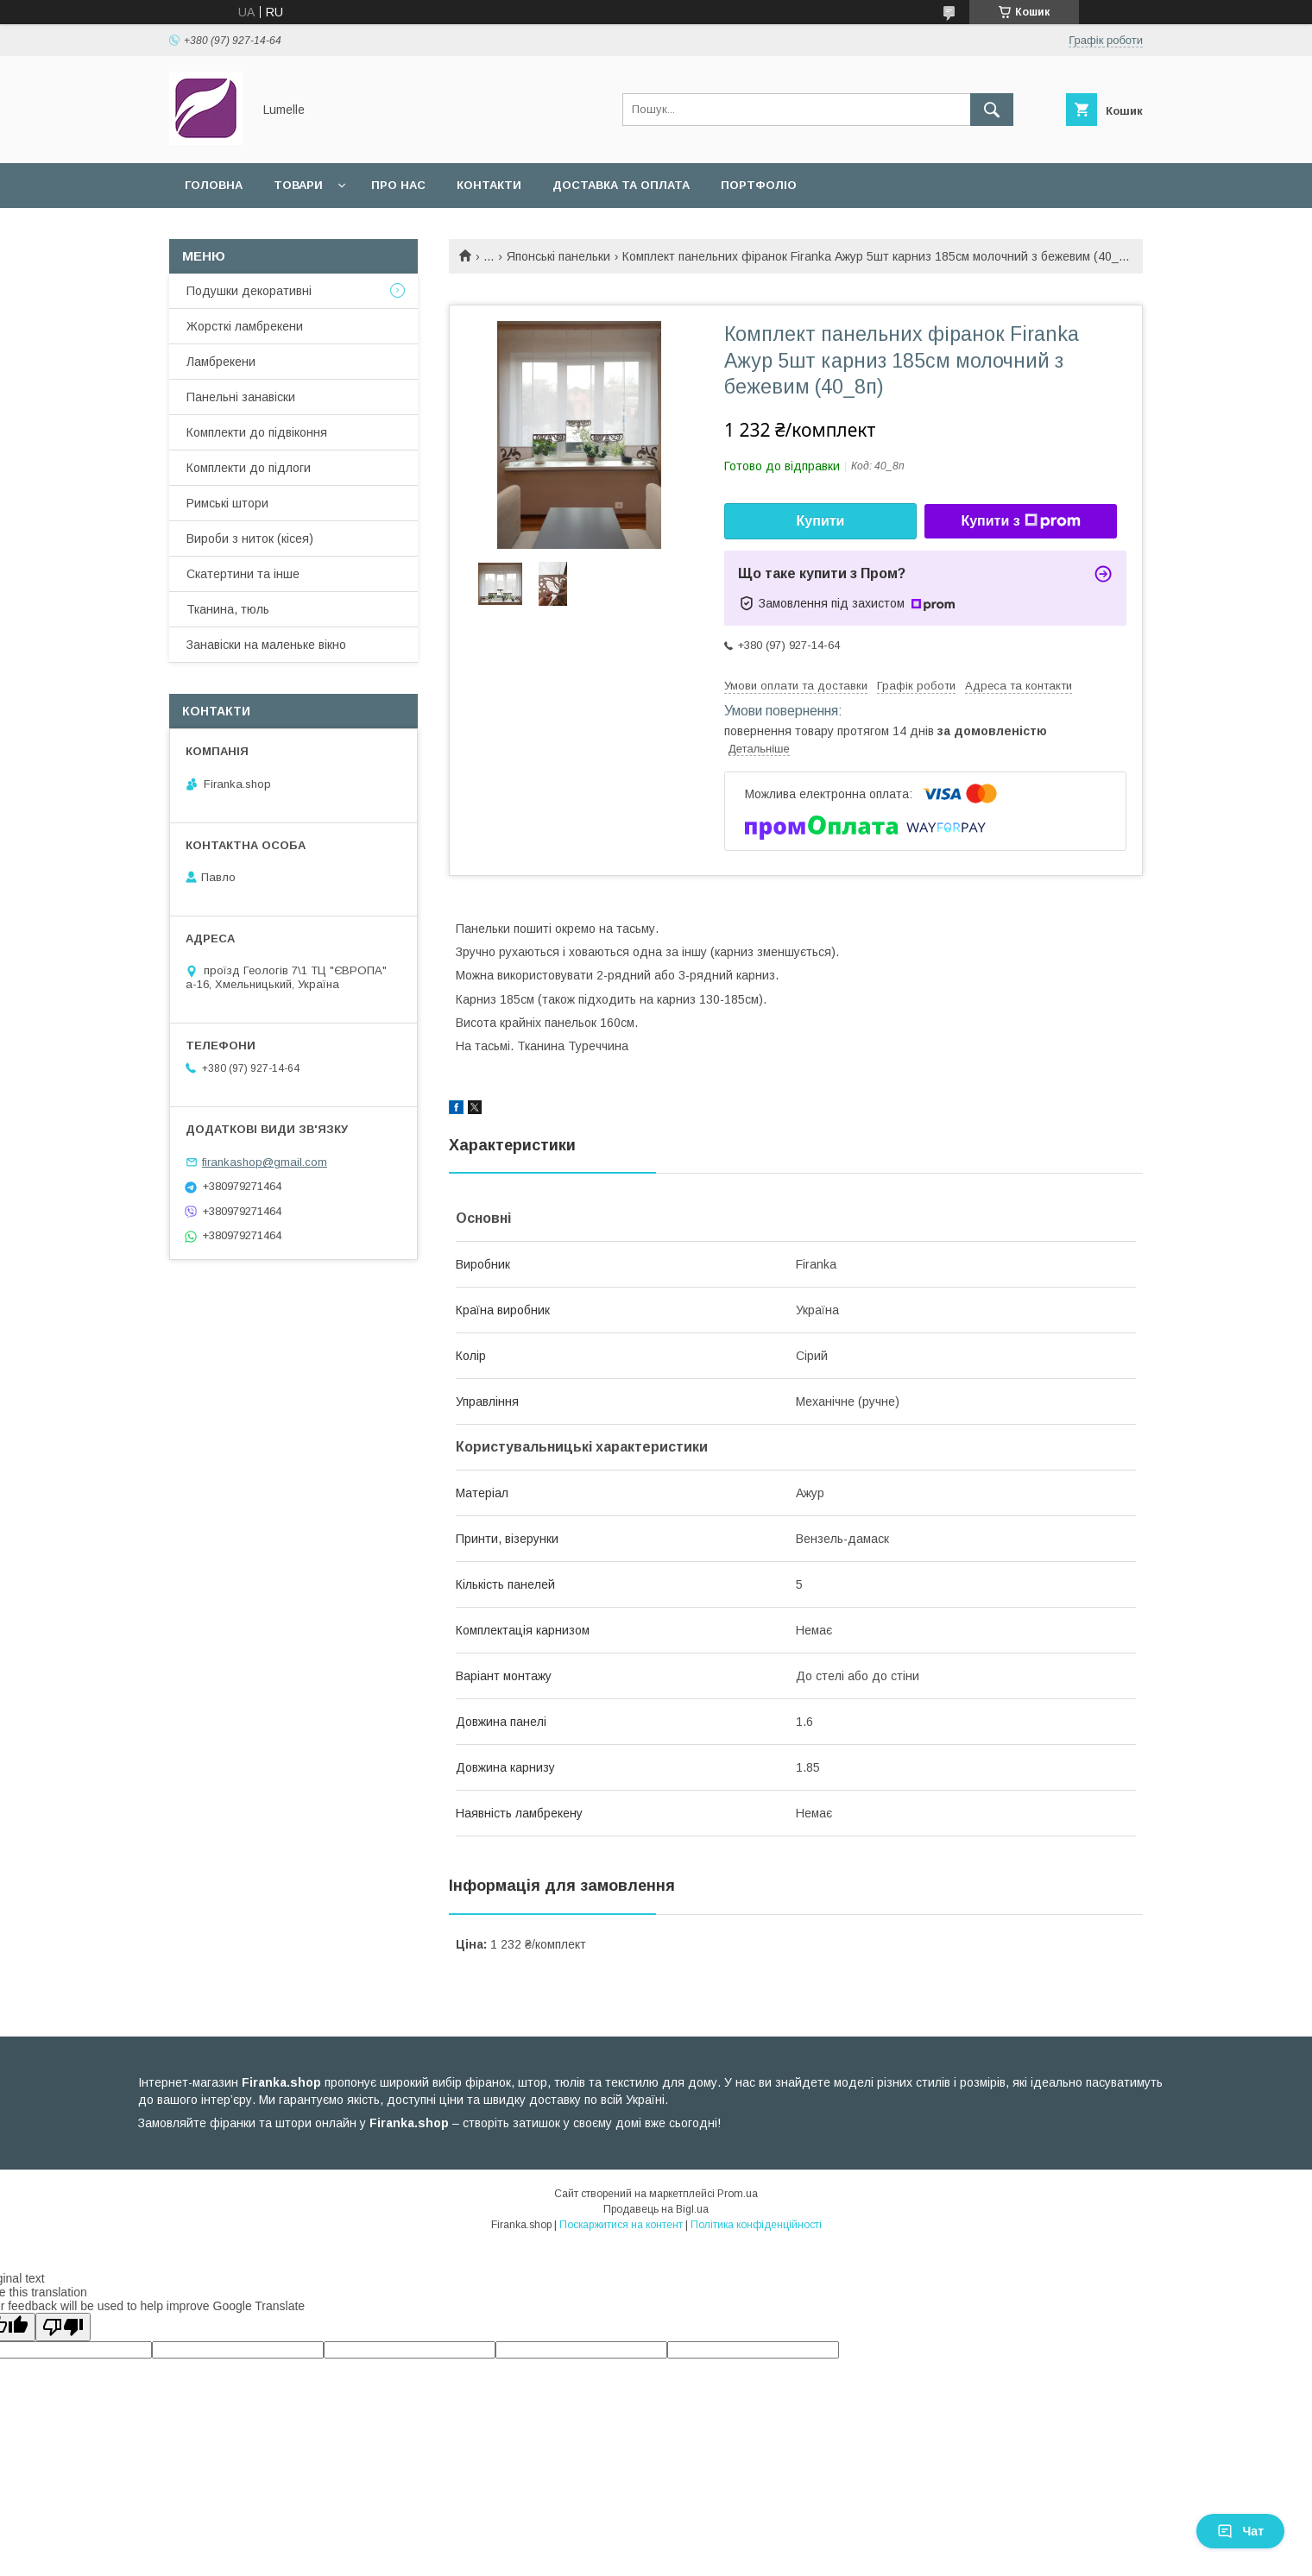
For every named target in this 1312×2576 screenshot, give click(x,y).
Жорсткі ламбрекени (244, 326)
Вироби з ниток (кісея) (249, 538)
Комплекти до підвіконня (256, 432)
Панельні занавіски (240, 397)
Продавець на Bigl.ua (656, 2209)
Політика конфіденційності (756, 2225)
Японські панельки (558, 256)
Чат (1240, 2531)
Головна (214, 185)
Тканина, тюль (227, 609)
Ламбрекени (220, 361)
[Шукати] (991, 109)
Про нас (398, 185)
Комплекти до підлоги (248, 468)
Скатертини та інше (243, 574)
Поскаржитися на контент (621, 2225)
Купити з (1020, 521)
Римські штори (227, 503)
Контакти (489, 185)
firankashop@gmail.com (264, 1162)
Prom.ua (737, 2194)
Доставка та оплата (621, 185)
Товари (298, 185)
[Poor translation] (63, 2327)
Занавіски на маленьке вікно (266, 645)
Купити (821, 520)
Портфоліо (759, 185)
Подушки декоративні (249, 291)
